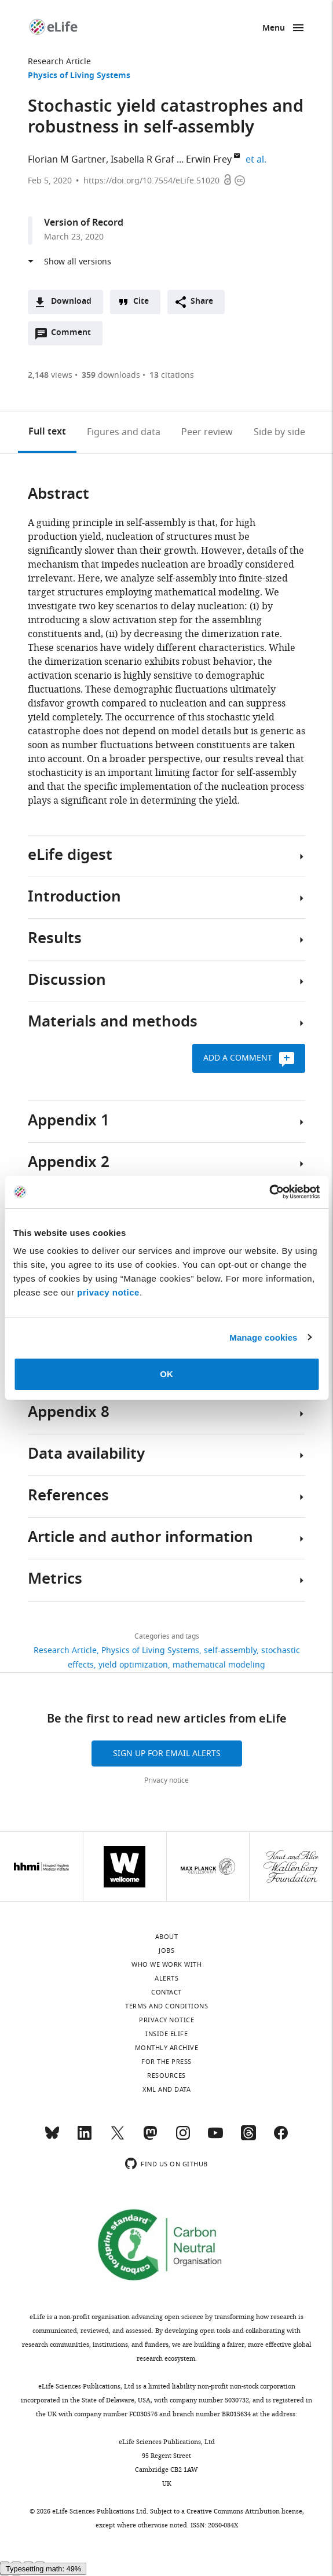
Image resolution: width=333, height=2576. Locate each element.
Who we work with (166, 1964)
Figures (123, 432)
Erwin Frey (209, 160)
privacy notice (108, 1292)
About (166, 1936)
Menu (273, 28)
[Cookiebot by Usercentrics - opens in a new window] (269, 1191)
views (50, 375)
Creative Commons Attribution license (244, 2511)
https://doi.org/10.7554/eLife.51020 (151, 181)
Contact (166, 1992)
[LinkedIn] (84, 2138)
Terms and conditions (166, 2006)
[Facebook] (281, 2138)
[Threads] (248, 2138)
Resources (166, 2075)
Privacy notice (166, 1780)
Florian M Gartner (67, 160)
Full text (47, 432)
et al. (258, 160)
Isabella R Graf (142, 160)
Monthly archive (167, 2047)
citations (171, 375)
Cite (141, 301)
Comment (74, 335)
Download (71, 301)
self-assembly (230, 1650)
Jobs (166, 1950)
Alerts (166, 1978)
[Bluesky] (52, 2138)
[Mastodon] (150, 2138)
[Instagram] (183, 2138)
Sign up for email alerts (167, 1753)
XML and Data (166, 2089)
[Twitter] (117, 2138)
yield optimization (133, 1665)
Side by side (279, 432)
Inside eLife (166, 2033)
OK (166, 1374)
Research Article (59, 62)
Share (202, 301)
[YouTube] (215, 2138)
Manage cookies (263, 1337)
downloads (111, 375)
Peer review (207, 432)
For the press (166, 2061)
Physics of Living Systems (79, 76)
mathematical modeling (219, 1665)
